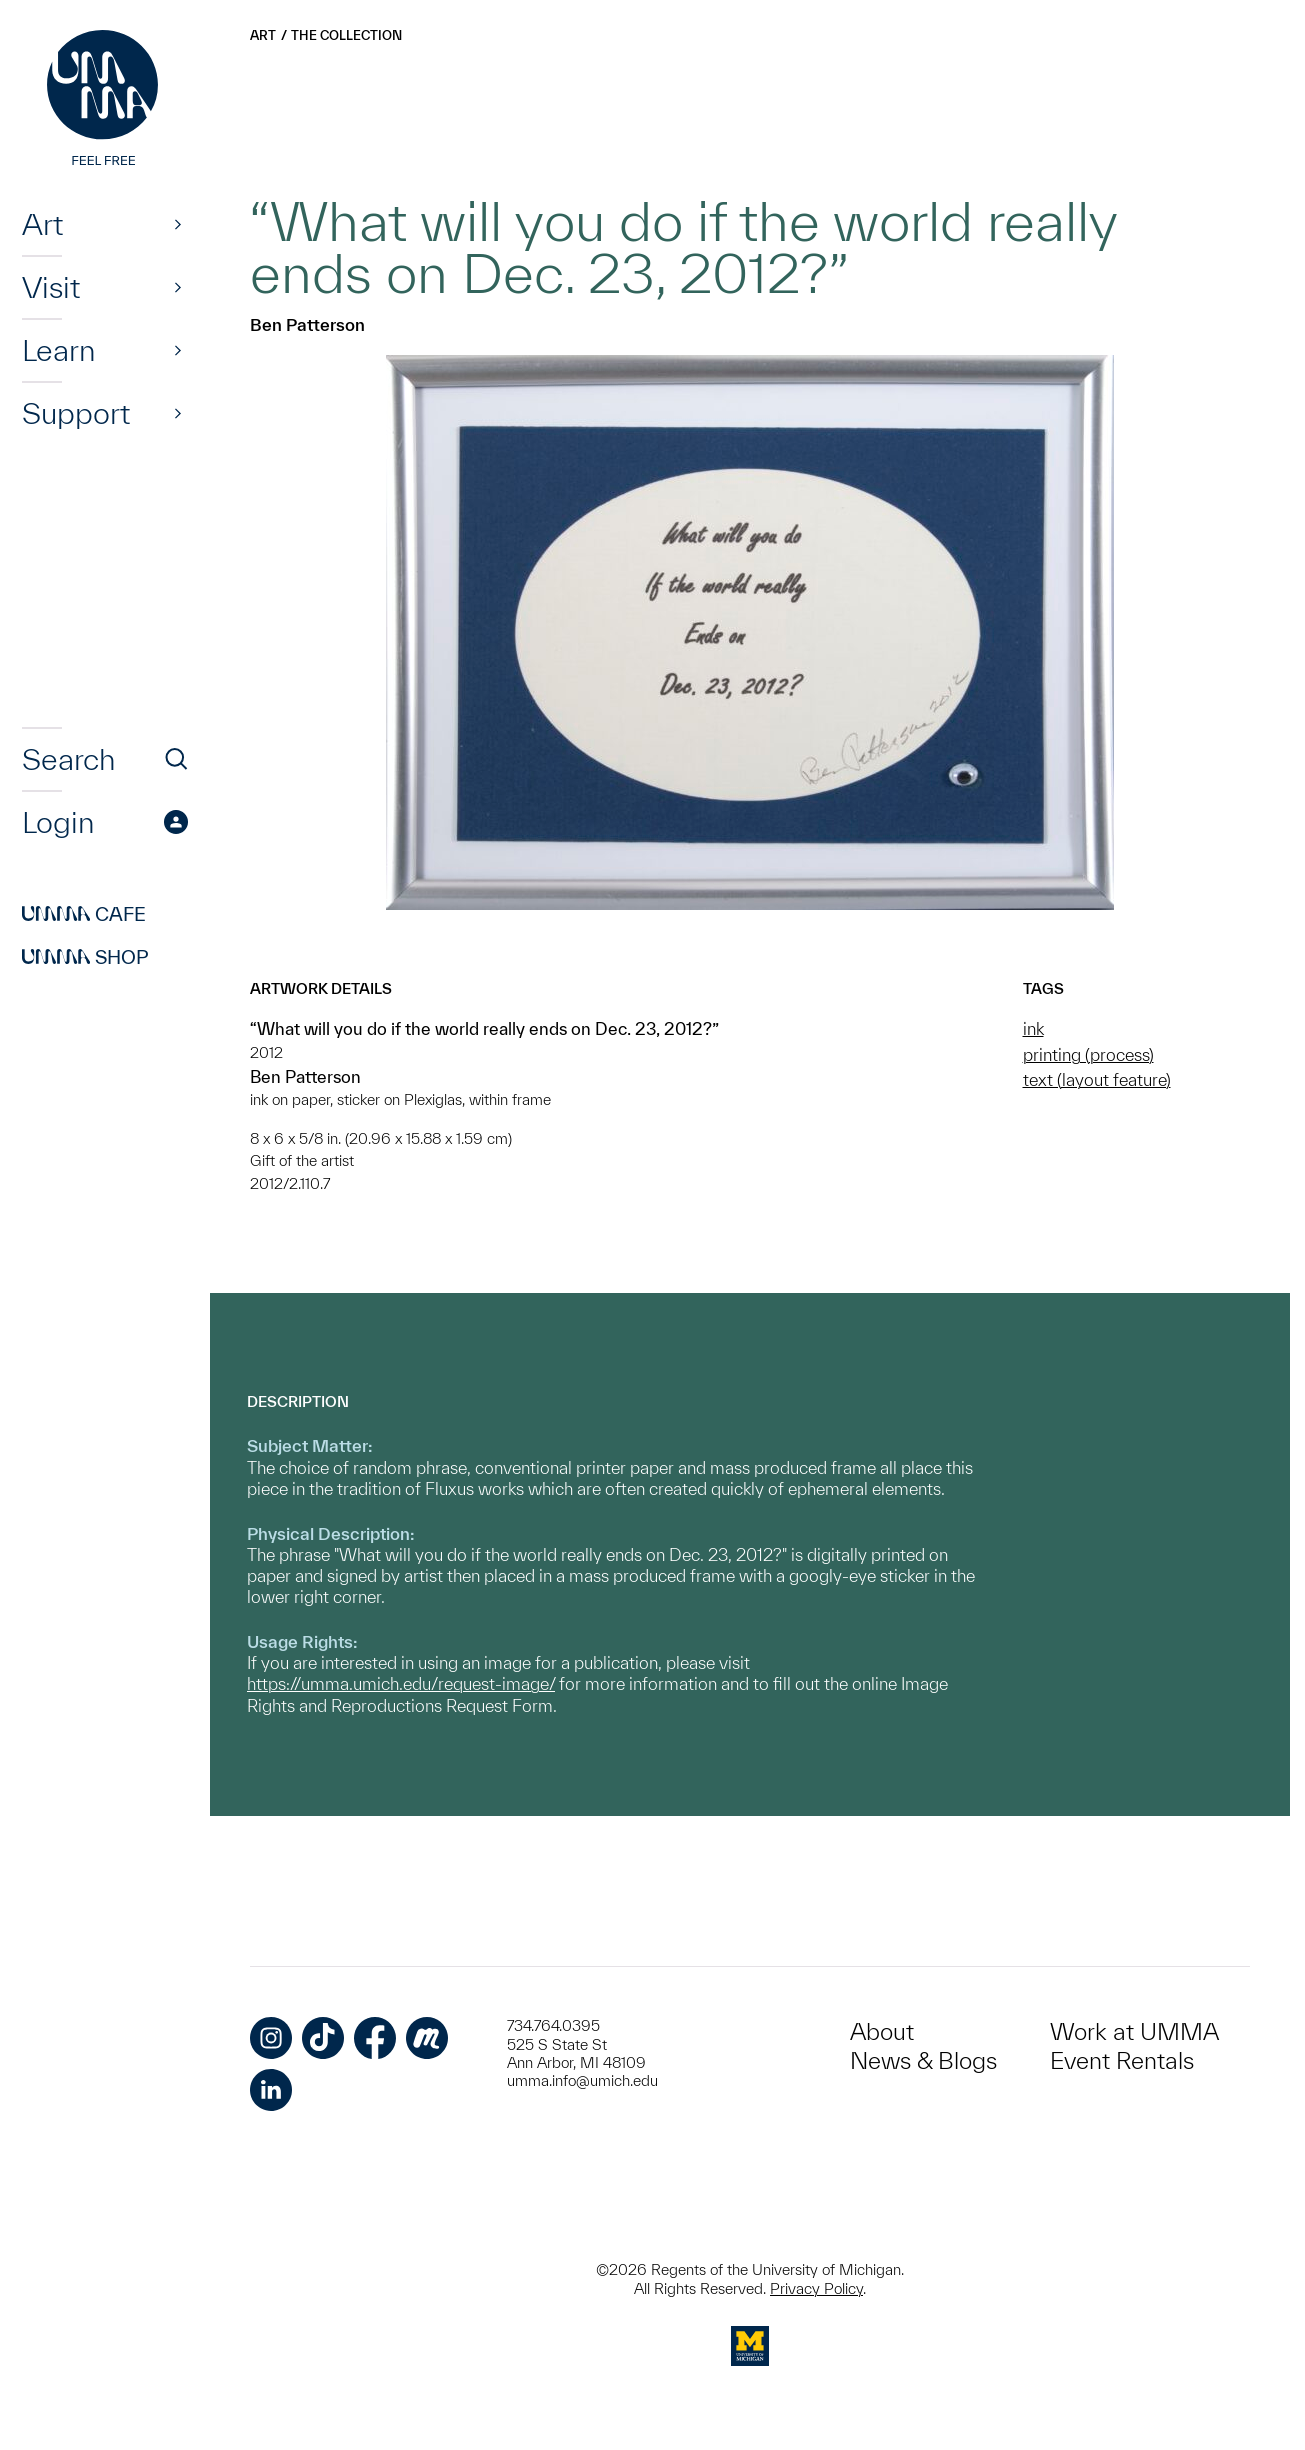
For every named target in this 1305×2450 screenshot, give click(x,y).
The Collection (346, 35)
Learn (58, 350)
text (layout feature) (1097, 1079)
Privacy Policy (816, 2288)
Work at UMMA (1134, 2031)
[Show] (178, 224)
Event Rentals (1122, 2060)
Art (42, 224)
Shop (85, 957)
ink (1033, 1028)
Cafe (84, 914)
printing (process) (1088, 1054)
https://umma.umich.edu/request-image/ (401, 1683)
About (882, 2031)
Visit (51, 287)
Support (76, 413)
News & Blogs (923, 2060)
